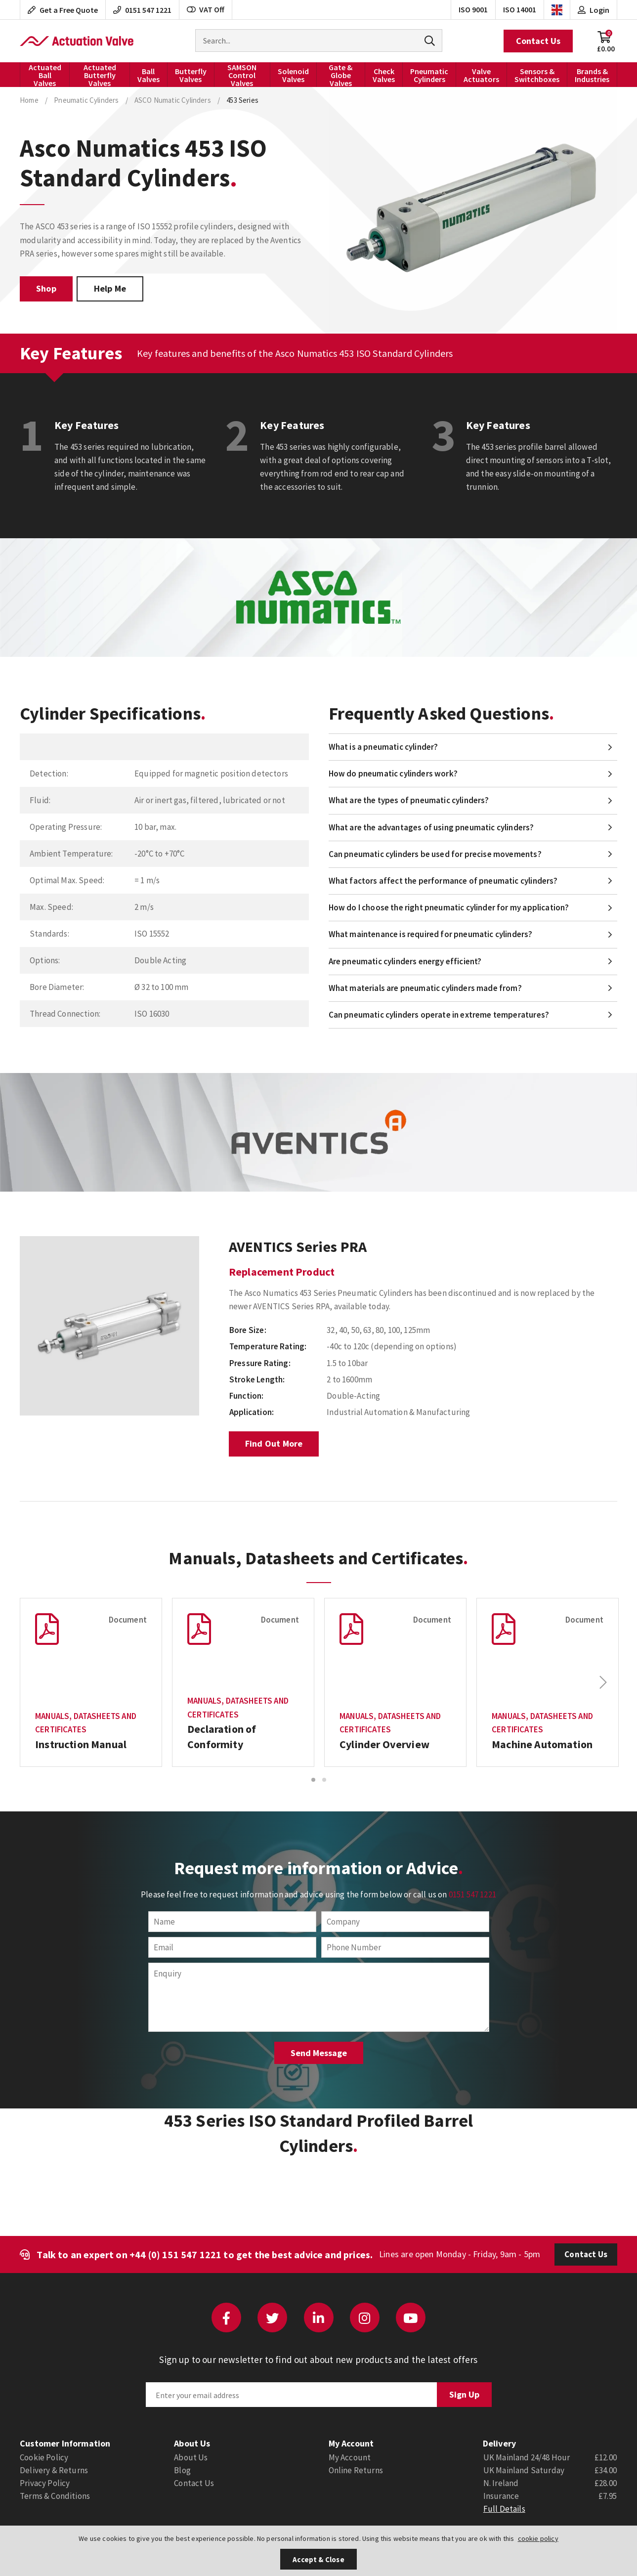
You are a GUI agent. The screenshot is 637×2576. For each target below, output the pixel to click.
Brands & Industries (592, 75)
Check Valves (384, 75)
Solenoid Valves (293, 75)
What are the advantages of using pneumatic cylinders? (431, 827)
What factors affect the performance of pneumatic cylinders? (443, 880)
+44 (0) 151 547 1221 (175, 2254)
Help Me (110, 288)
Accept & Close (318, 2559)
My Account (350, 2457)
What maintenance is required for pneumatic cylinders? (431, 934)
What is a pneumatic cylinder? (383, 746)
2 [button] (324, 1779)
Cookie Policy (44, 2457)
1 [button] (313, 1779)
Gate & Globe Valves (340, 74)
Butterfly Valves (191, 75)
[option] (109, 1326)
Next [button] (603, 1682)
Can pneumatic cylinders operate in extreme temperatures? (439, 1014)
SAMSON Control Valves (241, 74)
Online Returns (356, 2470)
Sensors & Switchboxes (536, 75)
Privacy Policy (45, 2483)
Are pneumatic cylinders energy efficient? (405, 961)
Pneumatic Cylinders (429, 75)
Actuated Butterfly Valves (100, 74)
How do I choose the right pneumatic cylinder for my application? (449, 907)
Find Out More (273, 1443)
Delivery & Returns (54, 2470)
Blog (182, 2470)
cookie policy (538, 2538)
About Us (191, 2457)
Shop (46, 288)
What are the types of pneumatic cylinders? (409, 800)
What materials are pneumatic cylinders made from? (425, 988)
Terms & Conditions (55, 2495)
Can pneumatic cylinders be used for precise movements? (435, 854)
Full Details (504, 2508)
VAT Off (205, 9)
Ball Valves (148, 75)
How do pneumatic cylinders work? (393, 773)
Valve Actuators (481, 75)
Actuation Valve (76, 41)
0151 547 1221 (472, 1894)
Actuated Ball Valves (45, 74)
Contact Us (538, 40)
